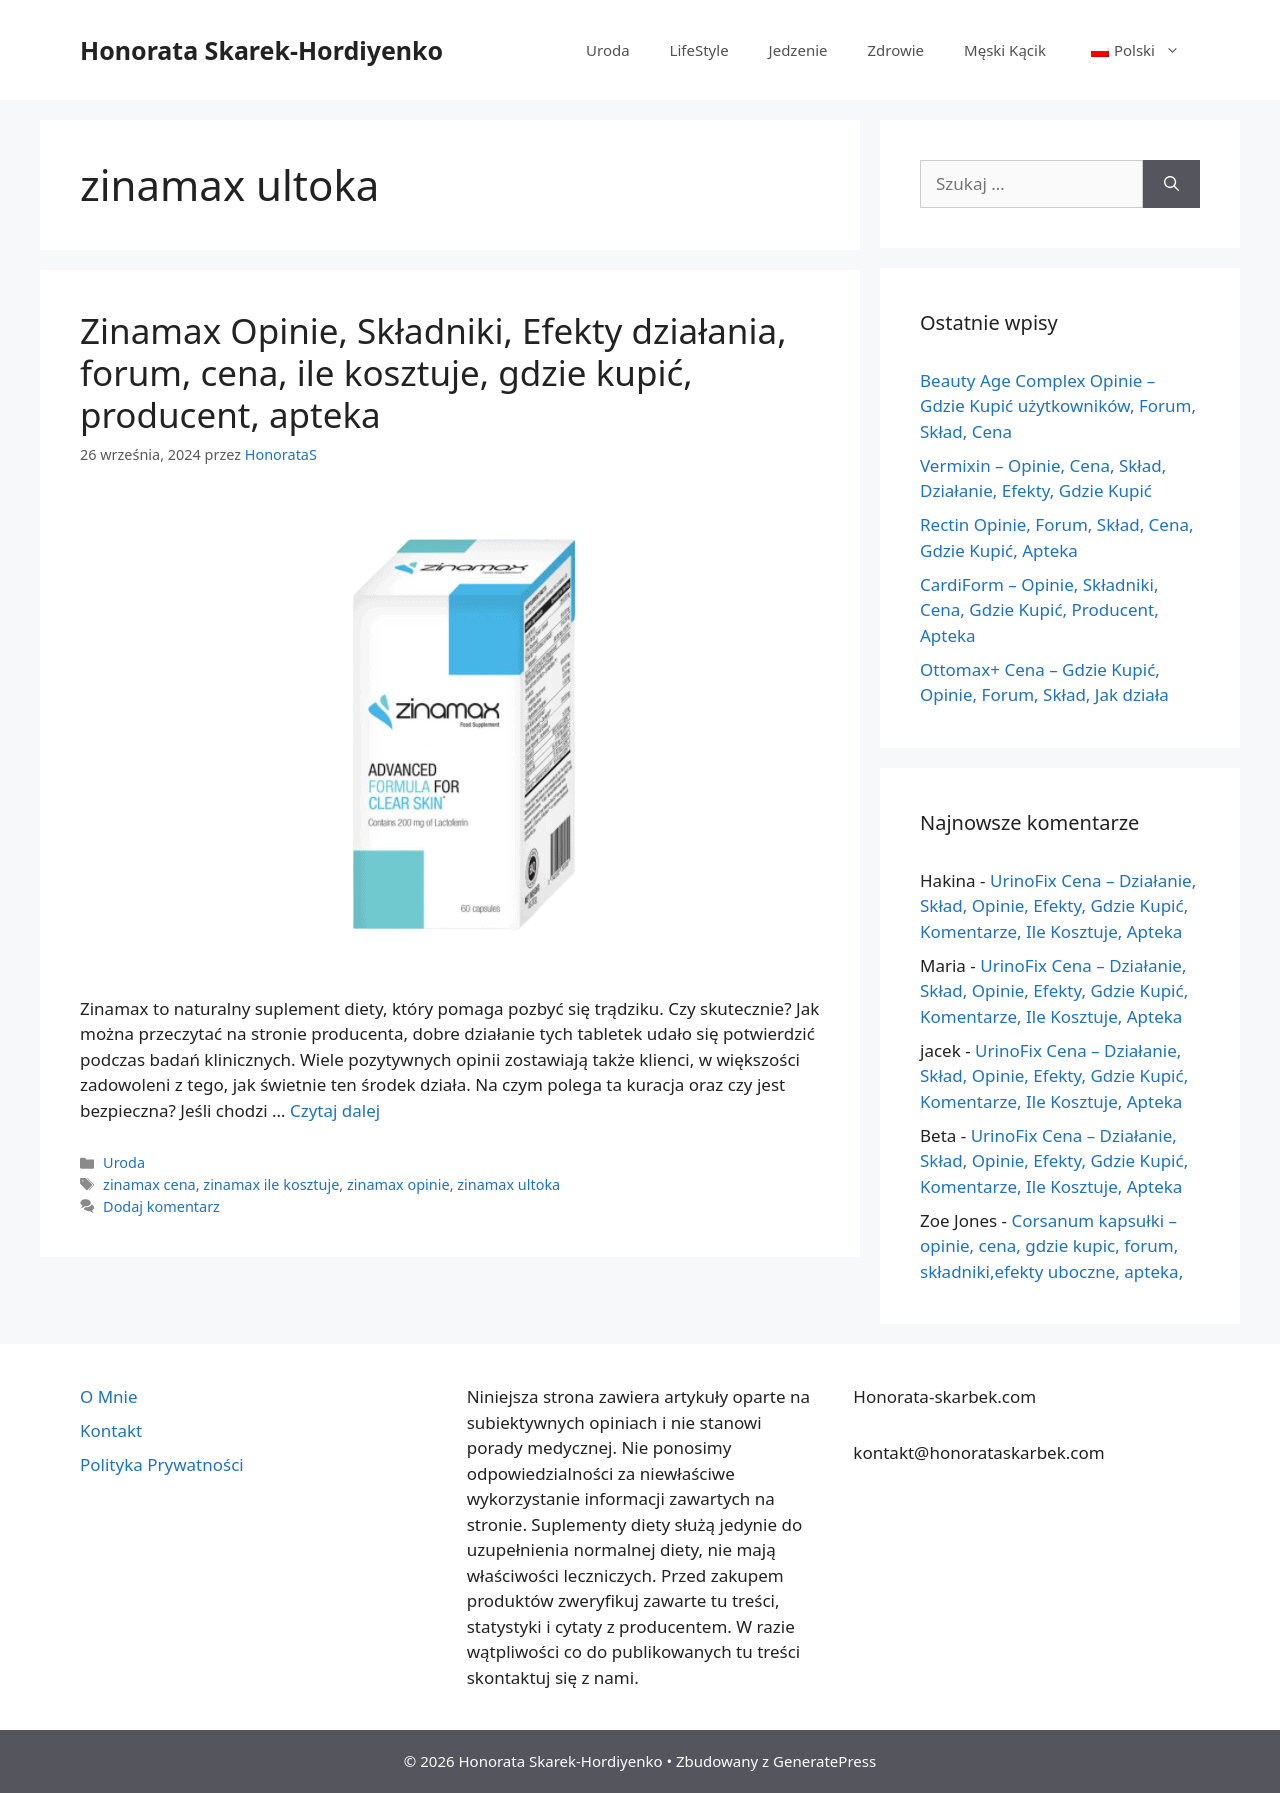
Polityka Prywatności (162, 1464)
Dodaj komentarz (161, 1206)
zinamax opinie (398, 1184)
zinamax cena (149, 1184)
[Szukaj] (1171, 184)
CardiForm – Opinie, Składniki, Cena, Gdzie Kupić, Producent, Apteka (1039, 610)
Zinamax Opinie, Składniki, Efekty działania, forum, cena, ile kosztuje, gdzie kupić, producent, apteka (433, 372)
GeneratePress (824, 1761)
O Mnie (109, 1396)
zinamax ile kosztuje (271, 1184)
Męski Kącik (1005, 50)
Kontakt (111, 1430)
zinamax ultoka (508, 1184)
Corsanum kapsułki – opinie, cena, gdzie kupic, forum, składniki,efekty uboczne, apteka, (1051, 1246)
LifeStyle (699, 50)
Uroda (608, 50)
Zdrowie (895, 50)
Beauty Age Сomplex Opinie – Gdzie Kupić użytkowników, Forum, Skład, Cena (1058, 406)
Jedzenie (798, 50)
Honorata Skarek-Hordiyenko (261, 50)
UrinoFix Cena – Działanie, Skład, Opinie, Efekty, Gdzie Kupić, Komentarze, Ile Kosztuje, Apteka (1058, 906)
